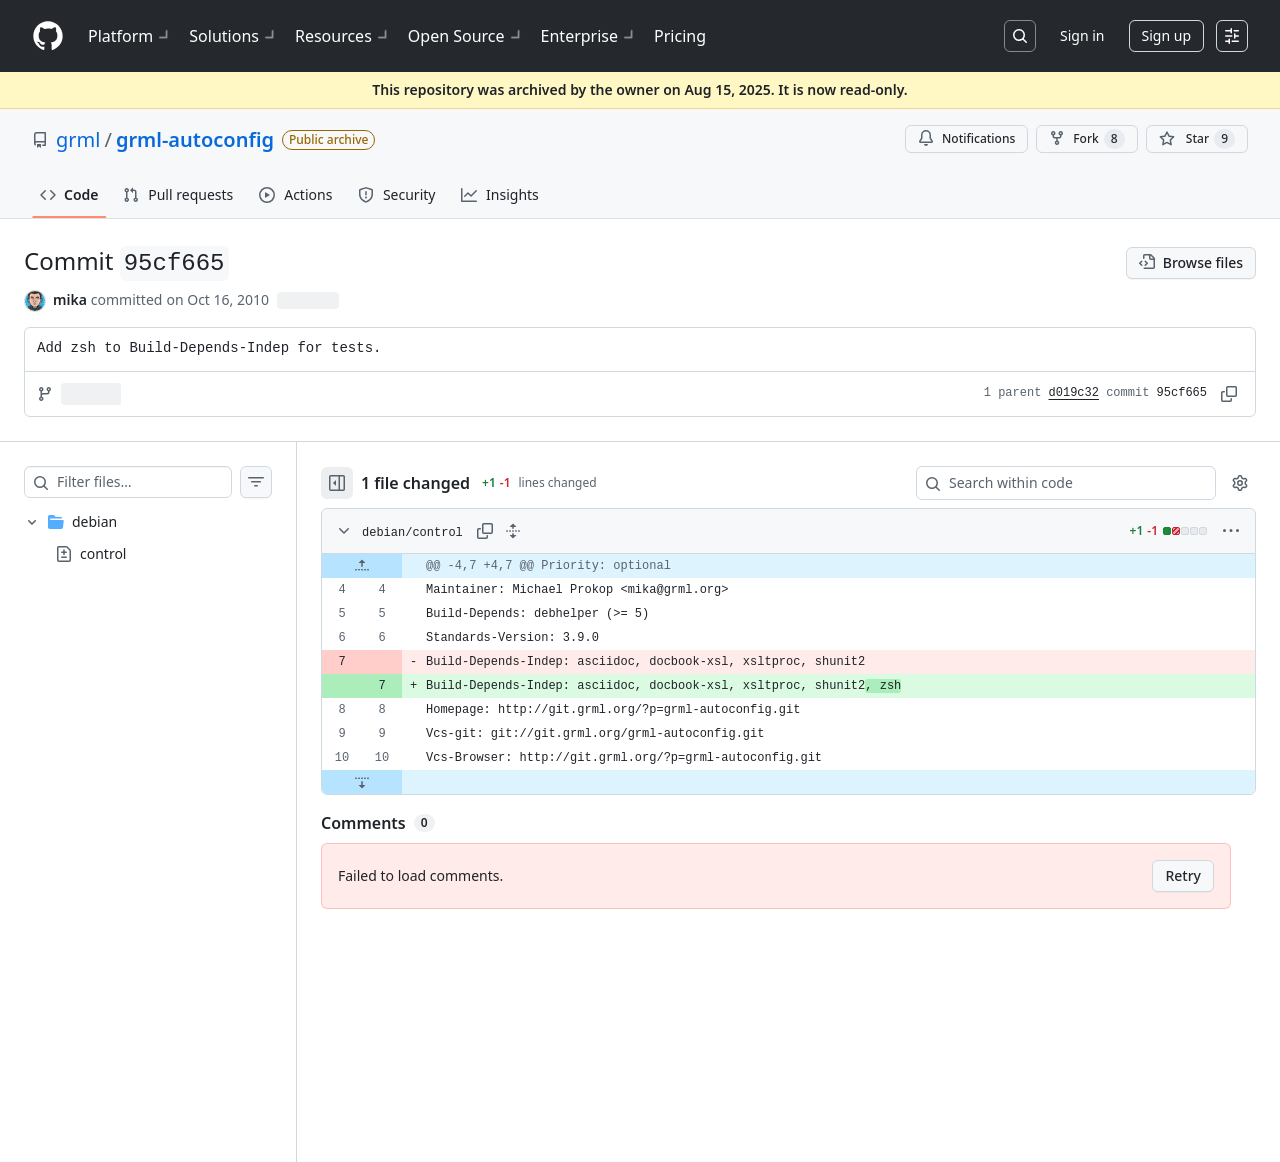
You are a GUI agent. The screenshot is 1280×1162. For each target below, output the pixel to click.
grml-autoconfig (195, 139)
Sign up (1166, 35)
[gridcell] (788, 566)
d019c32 (1074, 393)
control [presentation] (103, 552)
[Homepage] (48, 36)
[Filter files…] (144, 482)
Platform (130, 36)
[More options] (1231, 531)
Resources (343, 36)
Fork (1086, 139)
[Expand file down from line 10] (362, 782)
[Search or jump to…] (1020, 36)
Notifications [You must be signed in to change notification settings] (966, 138)
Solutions (234, 36)
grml (78, 139)
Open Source (466, 36)
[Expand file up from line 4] (362, 566)
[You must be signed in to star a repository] (1197, 139)
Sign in (1082, 35)
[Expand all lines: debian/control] (513, 531)
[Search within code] (1056, 483)
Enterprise (589, 36)
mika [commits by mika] (70, 299)
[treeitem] (148, 538)
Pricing (680, 36)
